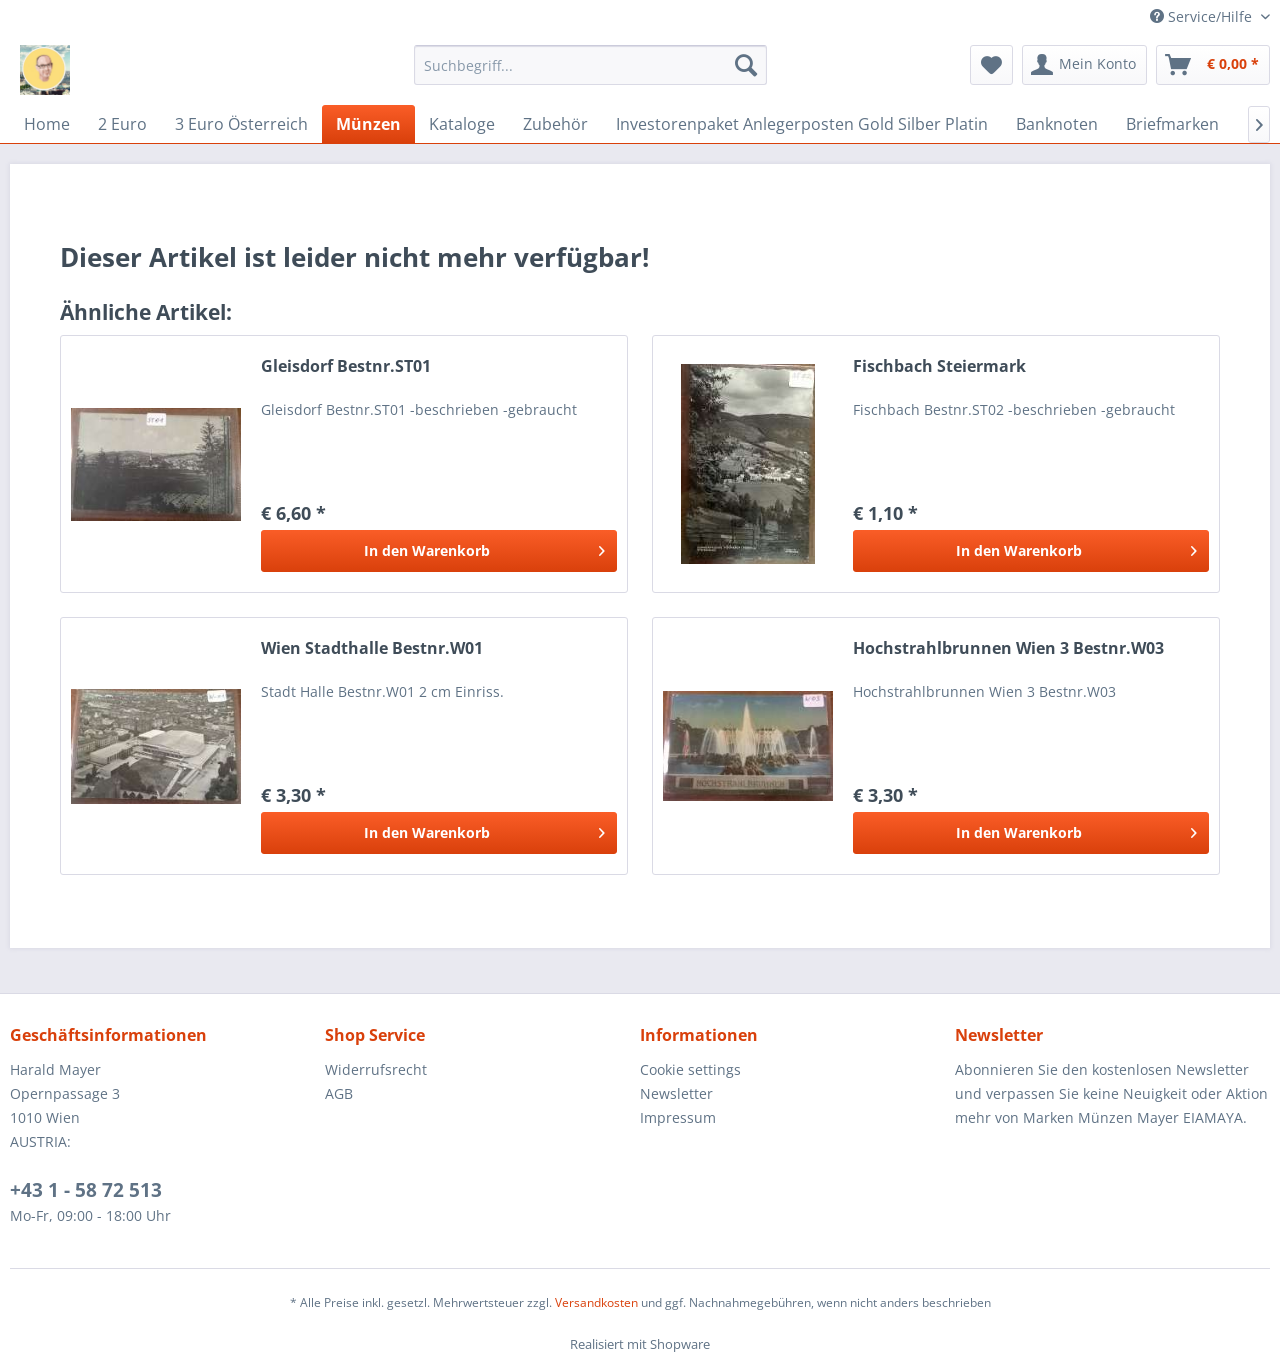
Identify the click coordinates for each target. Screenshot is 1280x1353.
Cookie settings (690, 1069)
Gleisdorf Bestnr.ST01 (346, 366)
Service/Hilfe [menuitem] (1203, 16)
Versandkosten (596, 1302)
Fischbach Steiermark (939, 366)
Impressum (678, 1117)
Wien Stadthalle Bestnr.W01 (372, 648)
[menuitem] (590, 65)
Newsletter (676, 1093)
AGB (339, 1093)
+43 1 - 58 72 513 (86, 1190)
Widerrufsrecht (376, 1069)
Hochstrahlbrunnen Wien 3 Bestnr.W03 (1008, 648)
